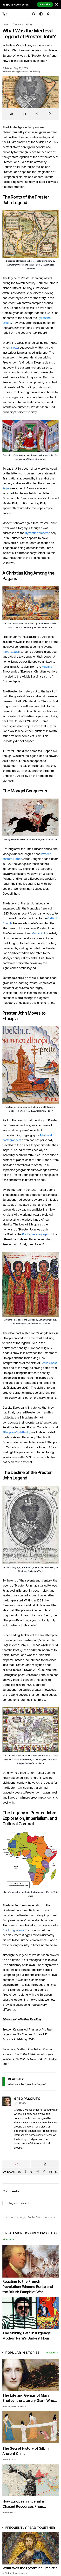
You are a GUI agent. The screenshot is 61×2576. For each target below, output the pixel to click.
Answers (23, 2573)
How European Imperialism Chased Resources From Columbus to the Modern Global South (28, 2504)
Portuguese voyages (35, 1234)
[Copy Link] (44, 2172)
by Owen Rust (8, 2512)
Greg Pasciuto (20, 71)
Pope (5, 488)
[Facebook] (25, 2171)
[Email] (56, 2172)
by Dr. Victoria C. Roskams (14, 2406)
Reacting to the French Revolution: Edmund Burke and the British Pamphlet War (27, 2286)
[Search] (33, 14)
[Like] (16, 2164)
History (28, 24)
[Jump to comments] (11, 114)
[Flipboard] (50, 2171)
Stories (17, 24)
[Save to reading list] (24, 114)
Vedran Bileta (11, 2573)
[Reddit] (37, 2172)
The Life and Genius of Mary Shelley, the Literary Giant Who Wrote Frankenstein (28, 2398)
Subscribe (45, 4)
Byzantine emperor (37, 533)
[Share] (37, 114)
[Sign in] (48, 14)
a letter (14, 347)
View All (8, 2239)
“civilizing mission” (14, 1930)
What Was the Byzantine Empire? (27, 2084)
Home (5, 24)
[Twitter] (31, 2172)
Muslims (47, 666)
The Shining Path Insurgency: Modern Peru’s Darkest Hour (26, 2335)
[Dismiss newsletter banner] (56, 4)
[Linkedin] (19, 2171)
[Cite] (49, 113)
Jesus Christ (49, 1363)
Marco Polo (39, 933)
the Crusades (11, 651)
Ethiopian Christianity (16, 1432)
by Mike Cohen (9, 2459)
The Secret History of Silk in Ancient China (25, 2451)
